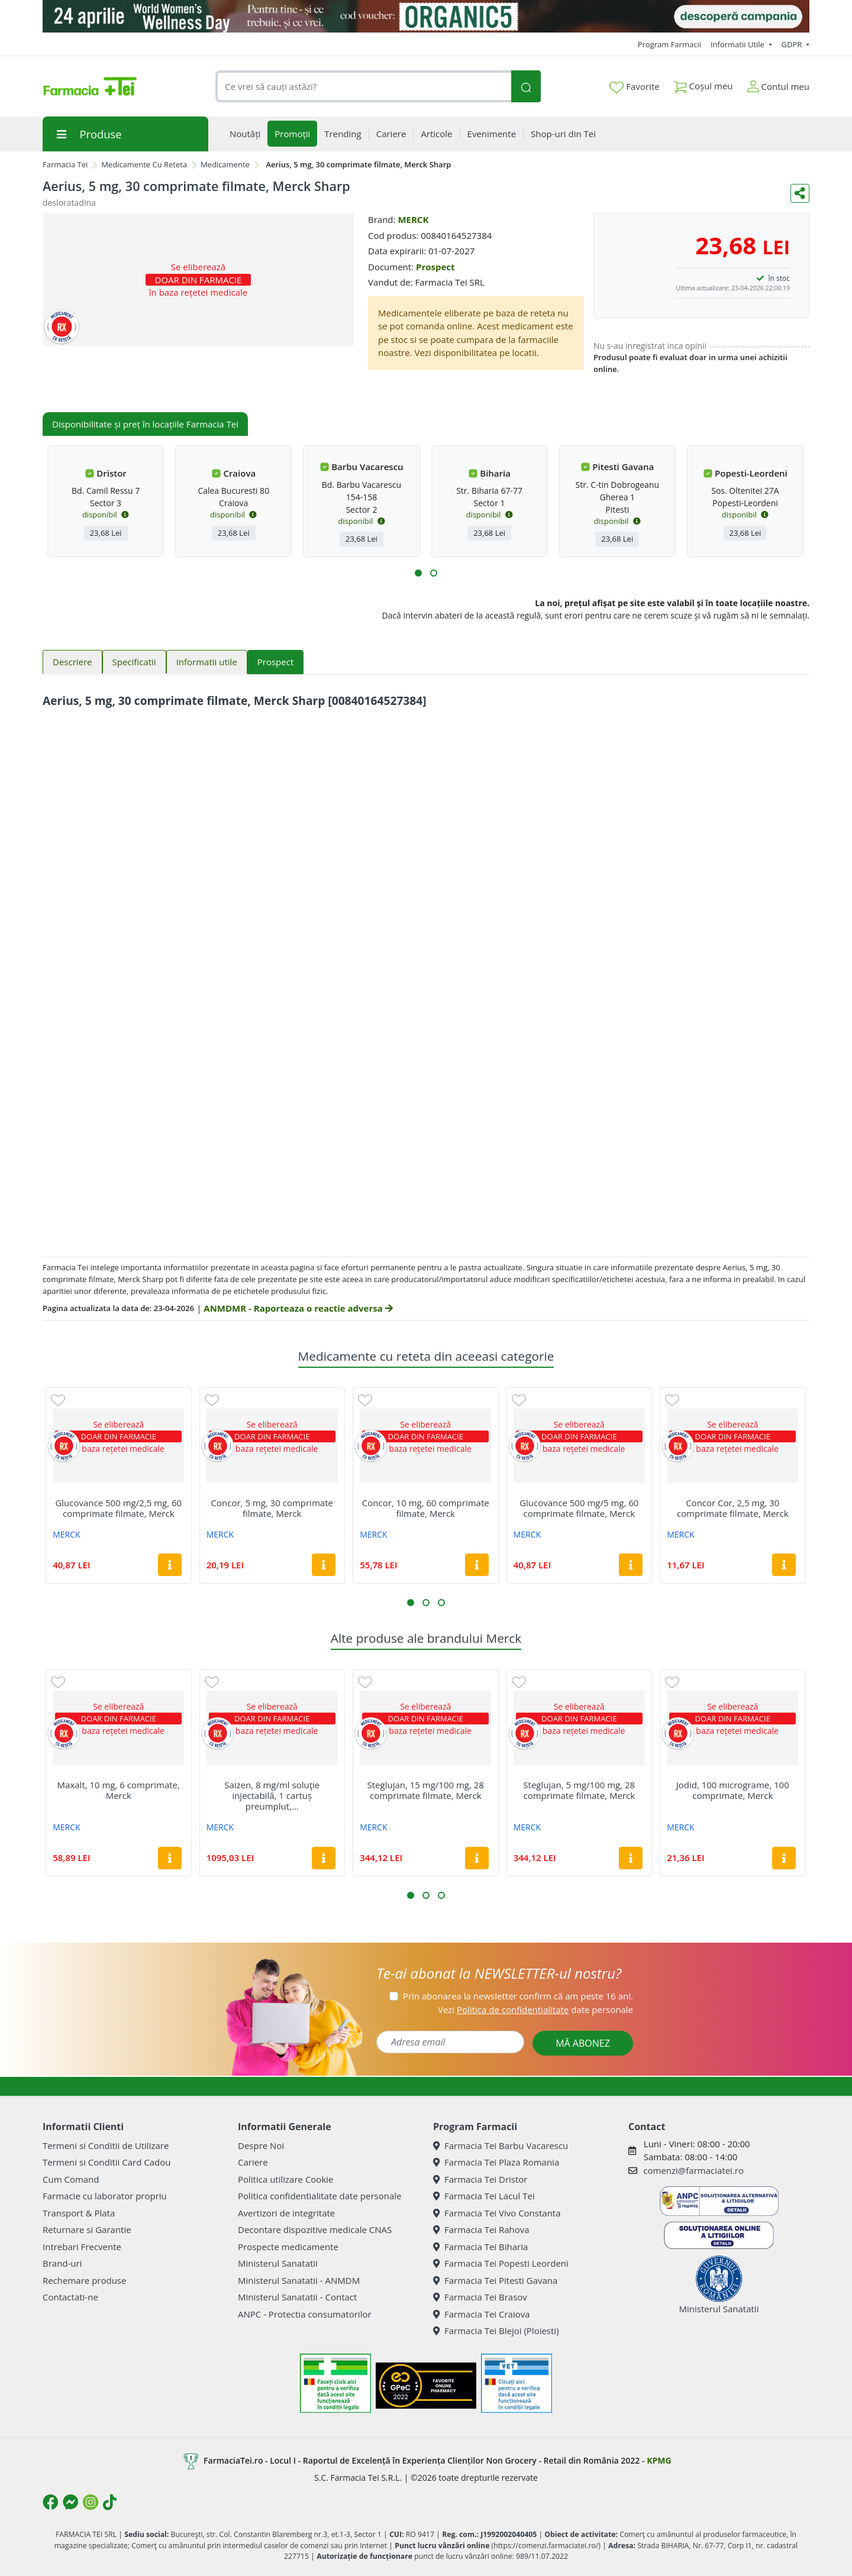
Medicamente (225, 164)
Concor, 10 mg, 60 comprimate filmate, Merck (425, 1508)
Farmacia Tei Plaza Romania (496, 2162)
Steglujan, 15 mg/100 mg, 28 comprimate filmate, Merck (425, 1790)
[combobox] (363, 86)
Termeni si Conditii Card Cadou (106, 2162)
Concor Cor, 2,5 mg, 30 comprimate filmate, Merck (733, 1508)
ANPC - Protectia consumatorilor (305, 2314)
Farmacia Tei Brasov (480, 2297)
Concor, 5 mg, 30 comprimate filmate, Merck (272, 1508)
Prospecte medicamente (288, 2247)
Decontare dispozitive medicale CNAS (315, 2229)
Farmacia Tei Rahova (481, 2229)
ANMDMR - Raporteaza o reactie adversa (298, 1308)
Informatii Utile (738, 44)
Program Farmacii (669, 44)
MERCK (413, 219)
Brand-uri (62, 2263)
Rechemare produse (84, 2280)
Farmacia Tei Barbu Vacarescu (500, 2145)
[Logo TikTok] (110, 2502)
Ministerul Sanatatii (278, 2263)
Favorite (634, 86)
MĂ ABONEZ (583, 2043)
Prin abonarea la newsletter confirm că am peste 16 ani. (518, 1996)
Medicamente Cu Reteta (144, 164)
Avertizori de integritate (286, 2213)
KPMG (659, 2460)
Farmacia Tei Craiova (481, 2314)
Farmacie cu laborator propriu (105, 2196)
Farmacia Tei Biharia (480, 2247)
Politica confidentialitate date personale (319, 2196)
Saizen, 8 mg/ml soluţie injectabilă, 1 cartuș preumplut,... (272, 1795)
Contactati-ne (70, 2297)
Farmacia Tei (65, 164)
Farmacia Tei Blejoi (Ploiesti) (496, 2330)
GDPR (793, 44)
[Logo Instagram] (90, 2502)
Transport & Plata (79, 2213)
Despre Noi (261, 2145)
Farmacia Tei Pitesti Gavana (495, 2280)
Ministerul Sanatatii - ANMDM (299, 2280)
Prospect (435, 267)
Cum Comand (71, 2179)
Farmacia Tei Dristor (480, 2179)
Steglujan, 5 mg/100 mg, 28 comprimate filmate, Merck (579, 1790)
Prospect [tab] (275, 662)
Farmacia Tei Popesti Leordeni (501, 2263)
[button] (418, 573)
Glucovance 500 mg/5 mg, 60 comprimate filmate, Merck (578, 1508)
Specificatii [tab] (134, 662)
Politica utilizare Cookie (285, 2179)
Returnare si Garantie (87, 2229)
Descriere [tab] (72, 662)
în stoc (779, 278)
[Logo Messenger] (70, 2502)
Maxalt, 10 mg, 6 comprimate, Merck (118, 1790)
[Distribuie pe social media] (799, 193)
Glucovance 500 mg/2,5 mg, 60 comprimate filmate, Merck (118, 1508)
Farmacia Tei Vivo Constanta (497, 2213)
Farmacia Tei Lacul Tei (484, 2196)
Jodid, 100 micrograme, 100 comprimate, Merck (732, 1790)
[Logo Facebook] (50, 2502)
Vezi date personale (535, 2009)
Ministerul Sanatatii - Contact (297, 2297)
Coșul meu (703, 84)
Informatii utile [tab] (206, 662)
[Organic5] (426, 16)
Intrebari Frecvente (82, 2247)
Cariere (253, 2162)
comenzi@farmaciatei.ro (693, 2170)
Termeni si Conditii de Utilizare (106, 2145)
